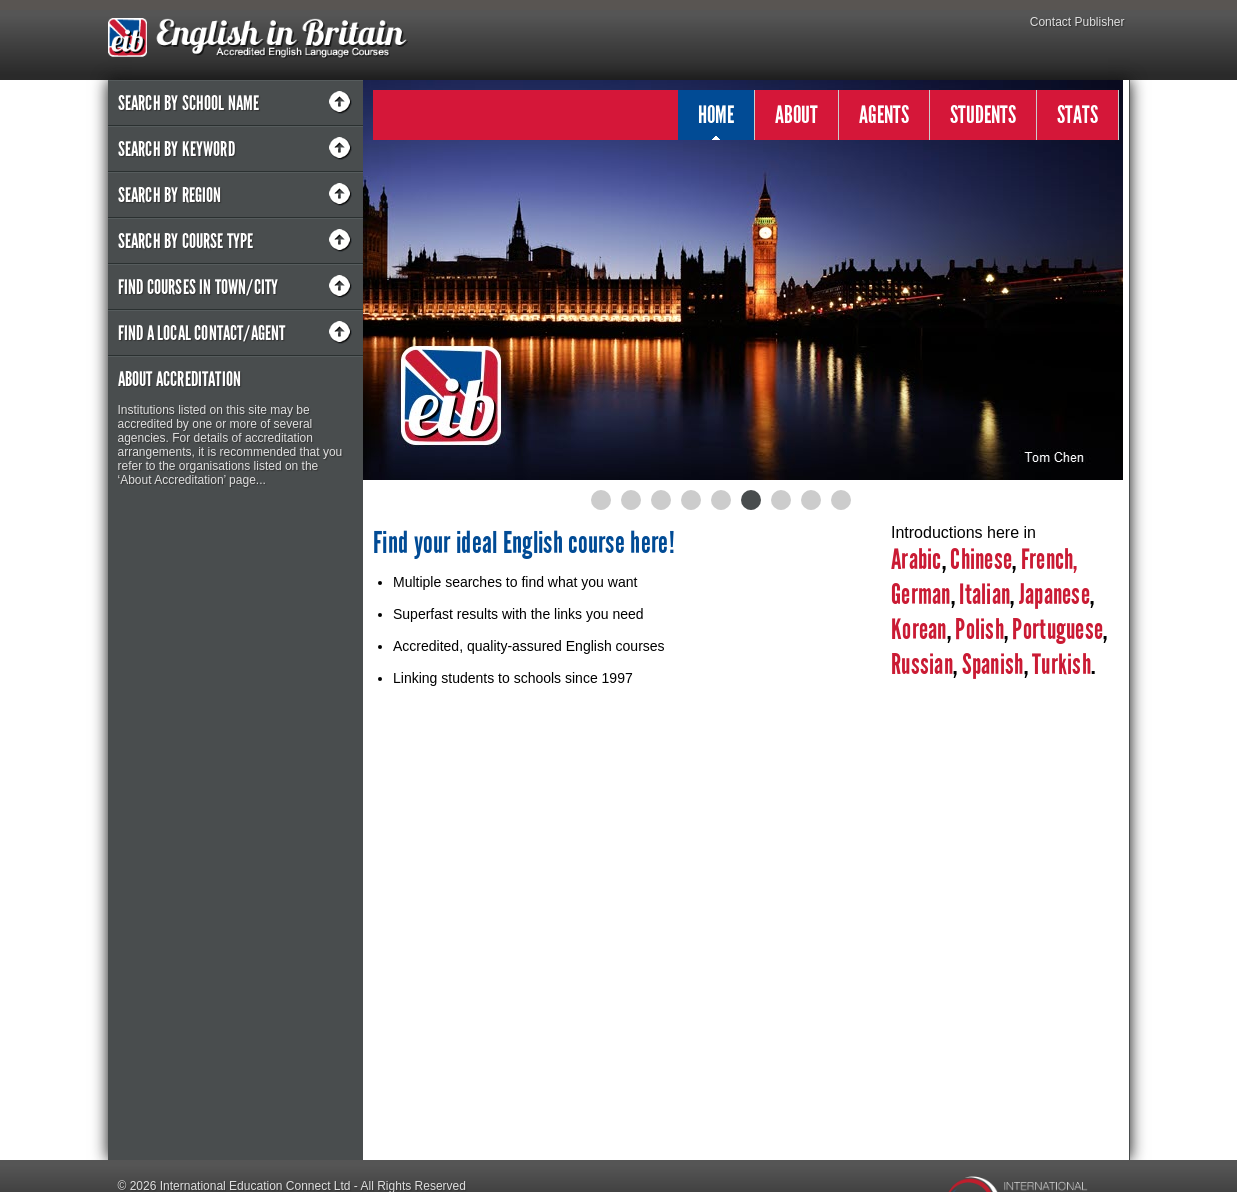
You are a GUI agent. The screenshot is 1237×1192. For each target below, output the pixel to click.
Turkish (1061, 664)
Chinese (981, 559)
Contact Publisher (1077, 22)
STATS (1077, 114)
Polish (979, 629)
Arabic (916, 559)
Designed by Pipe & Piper (186, 1182)
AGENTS (884, 114)
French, (1049, 559)
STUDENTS (983, 114)
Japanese (1054, 594)
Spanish (990, 664)
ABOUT (796, 114)
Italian (984, 594)
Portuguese (1055, 629)
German (921, 594)
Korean (919, 629)
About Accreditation (180, 379)
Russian (922, 664)
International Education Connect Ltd (255, 1158)
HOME (716, 120)
